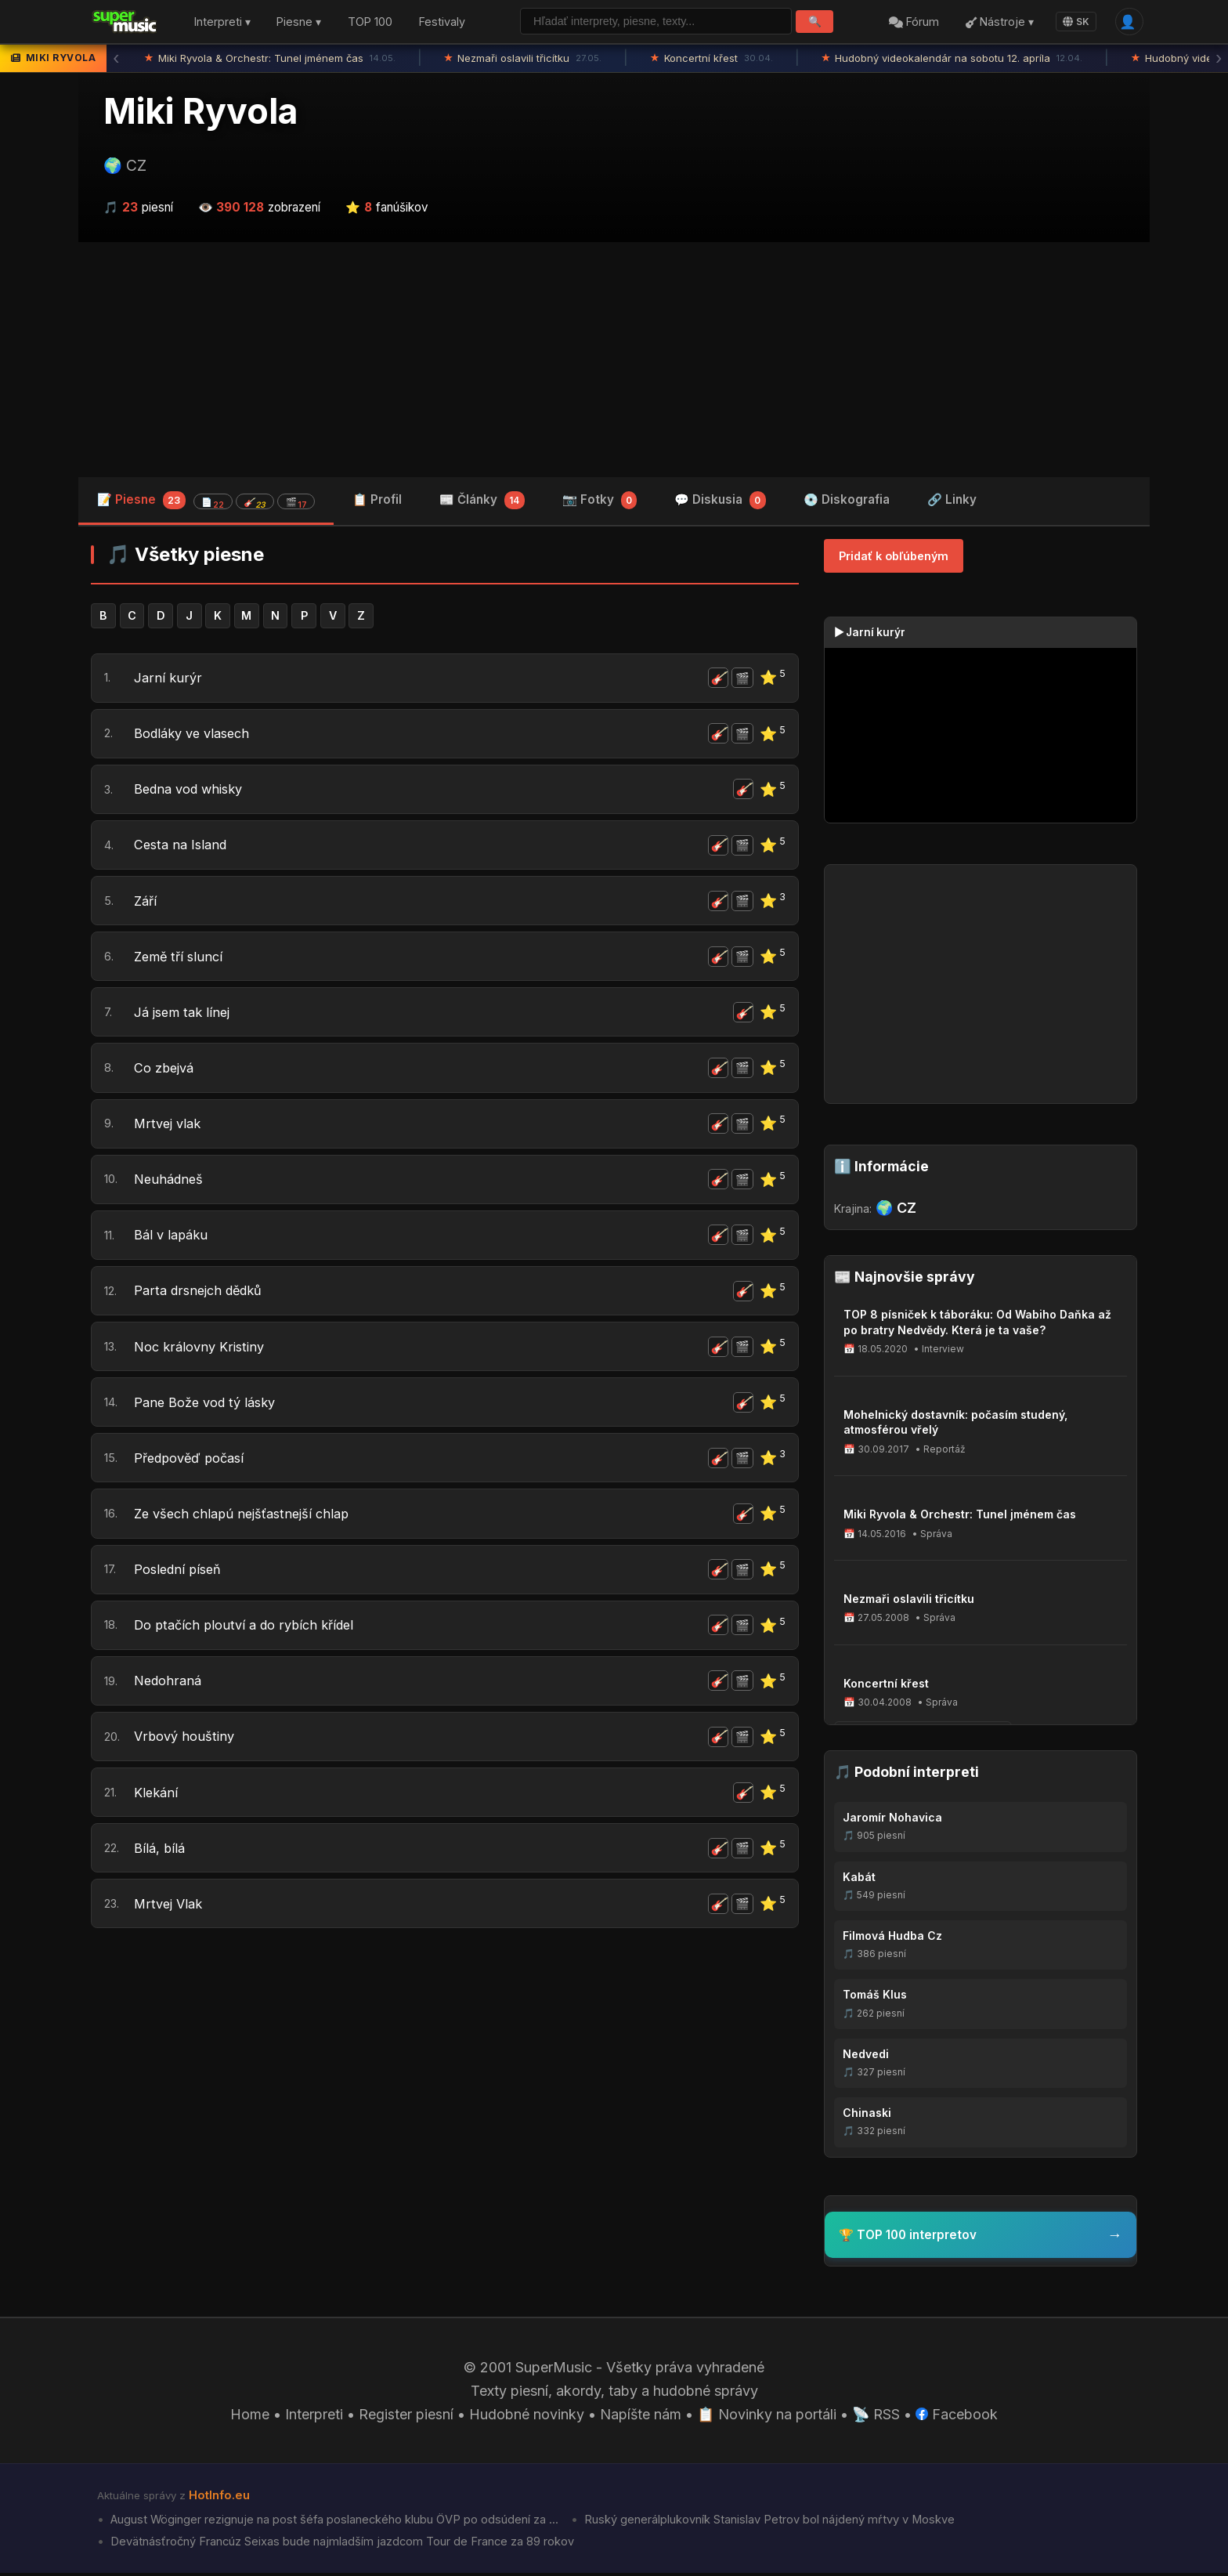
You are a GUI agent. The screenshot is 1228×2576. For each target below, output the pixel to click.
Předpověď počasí (195, 1464)
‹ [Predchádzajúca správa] (116, 59)
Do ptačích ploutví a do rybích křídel (252, 1633)
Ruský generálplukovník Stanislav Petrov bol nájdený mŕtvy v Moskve (769, 2523)
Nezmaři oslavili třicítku (523, 59)
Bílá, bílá (161, 1858)
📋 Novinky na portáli (767, 2416)
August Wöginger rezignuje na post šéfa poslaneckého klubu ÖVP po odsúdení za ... (333, 2523)
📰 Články (482, 501)
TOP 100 (370, 22)
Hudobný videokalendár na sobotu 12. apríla (952, 59)
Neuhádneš (171, 1183)
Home (249, 2416)
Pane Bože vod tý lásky (210, 1408)
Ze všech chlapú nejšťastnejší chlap (249, 1520)
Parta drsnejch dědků (203, 1296)
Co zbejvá (167, 1071)
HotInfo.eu (219, 2498)
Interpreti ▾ (222, 22)
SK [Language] (1076, 21)
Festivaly (442, 22)
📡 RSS (877, 2416)
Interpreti (314, 2416)
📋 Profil (377, 499)
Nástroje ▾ (999, 22)
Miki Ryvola (200, 112)
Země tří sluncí (181, 959)
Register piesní (406, 2416)
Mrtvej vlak (170, 1128)
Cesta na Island (183, 846)
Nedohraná (170, 1689)
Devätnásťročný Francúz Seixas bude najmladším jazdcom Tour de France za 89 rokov (340, 2545)
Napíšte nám (641, 2416)
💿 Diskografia (847, 499)
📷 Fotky (599, 501)
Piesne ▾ (298, 22)
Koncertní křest (711, 59)
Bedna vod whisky (194, 791)
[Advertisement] (614, 359)
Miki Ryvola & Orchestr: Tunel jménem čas (269, 59)
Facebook (957, 2416)
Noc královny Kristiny (203, 1352)
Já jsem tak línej (185, 1015)
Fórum (914, 22)
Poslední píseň (181, 1576)
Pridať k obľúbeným (893, 556)
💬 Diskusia (720, 501)
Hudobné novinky (526, 2416)
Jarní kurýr (168, 678)
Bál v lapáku (173, 1240)
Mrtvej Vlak (171, 1913)
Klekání (157, 1801)
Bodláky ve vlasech (197, 734)
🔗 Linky (952, 499)
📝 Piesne (206, 500)
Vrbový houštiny (187, 1745)
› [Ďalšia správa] (1218, 59)
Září (146, 903)
